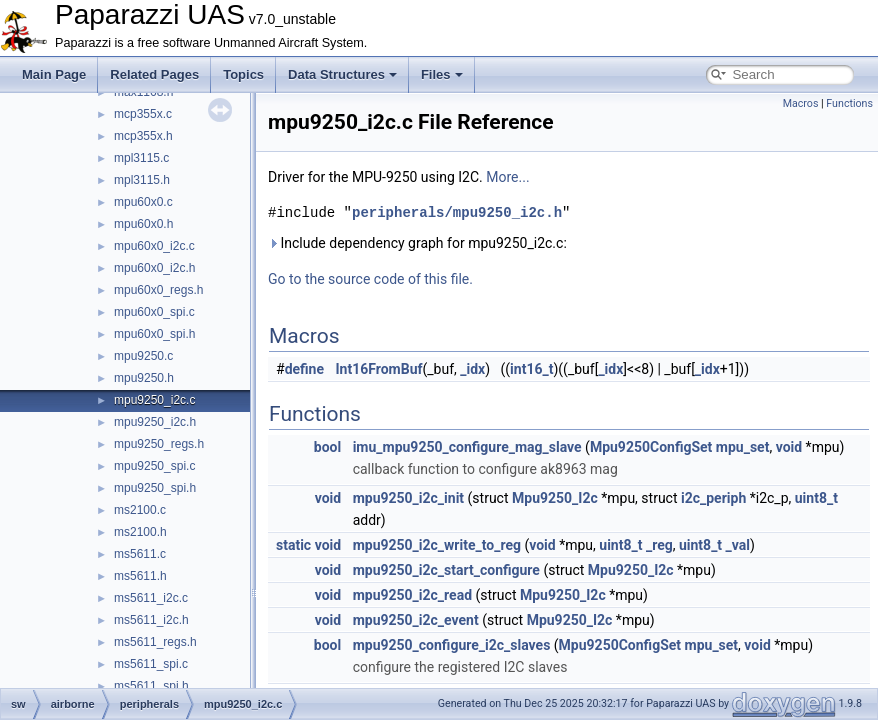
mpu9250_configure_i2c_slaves (452, 645)
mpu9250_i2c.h (155, 422)
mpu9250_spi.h (155, 488)
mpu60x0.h (143, 224)
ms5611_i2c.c (151, 598)
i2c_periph (713, 498)
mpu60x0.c (143, 202)
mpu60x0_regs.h (158, 290)
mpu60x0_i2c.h (154, 268)
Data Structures (342, 74)
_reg (659, 545)
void (789, 447)
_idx (472, 369)
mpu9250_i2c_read (412, 595)
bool (327, 447)
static (293, 545)
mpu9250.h (144, 378)
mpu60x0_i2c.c (154, 246)
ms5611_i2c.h (151, 620)
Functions (849, 103)
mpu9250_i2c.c (154, 400)
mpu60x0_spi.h (154, 334)
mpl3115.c (141, 158)
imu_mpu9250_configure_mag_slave (467, 447)
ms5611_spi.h (151, 686)
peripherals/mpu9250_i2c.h (457, 212)
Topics (243, 74)
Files (442, 74)
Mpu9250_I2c (555, 498)
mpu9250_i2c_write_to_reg (437, 545)
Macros (801, 103)
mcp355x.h (143, 136)
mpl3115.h (142, 180)
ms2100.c (140, 510)
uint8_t (816, 498)
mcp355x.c (143, 114)
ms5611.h (140, 576)
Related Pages (154, 74)
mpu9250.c (143, 356)
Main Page (54, 74)
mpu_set (743, 447)
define (304, 369)
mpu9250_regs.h (159, 444)
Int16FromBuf (379, 369)
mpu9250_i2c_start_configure (446, 570)
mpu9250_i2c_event (416, 620)
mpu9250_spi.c (154, 466)
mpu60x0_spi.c (154, 312)
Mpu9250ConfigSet (651, 447)
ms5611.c (140, 554)
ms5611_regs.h (155, 642)
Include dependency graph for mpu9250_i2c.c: (417, 243)
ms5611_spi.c (151, 664)
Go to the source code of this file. (370, 279)
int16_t (531, 369)
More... (507, 177)
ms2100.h (140, 532)
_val (738, 545)
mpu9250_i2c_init (408, 498)
